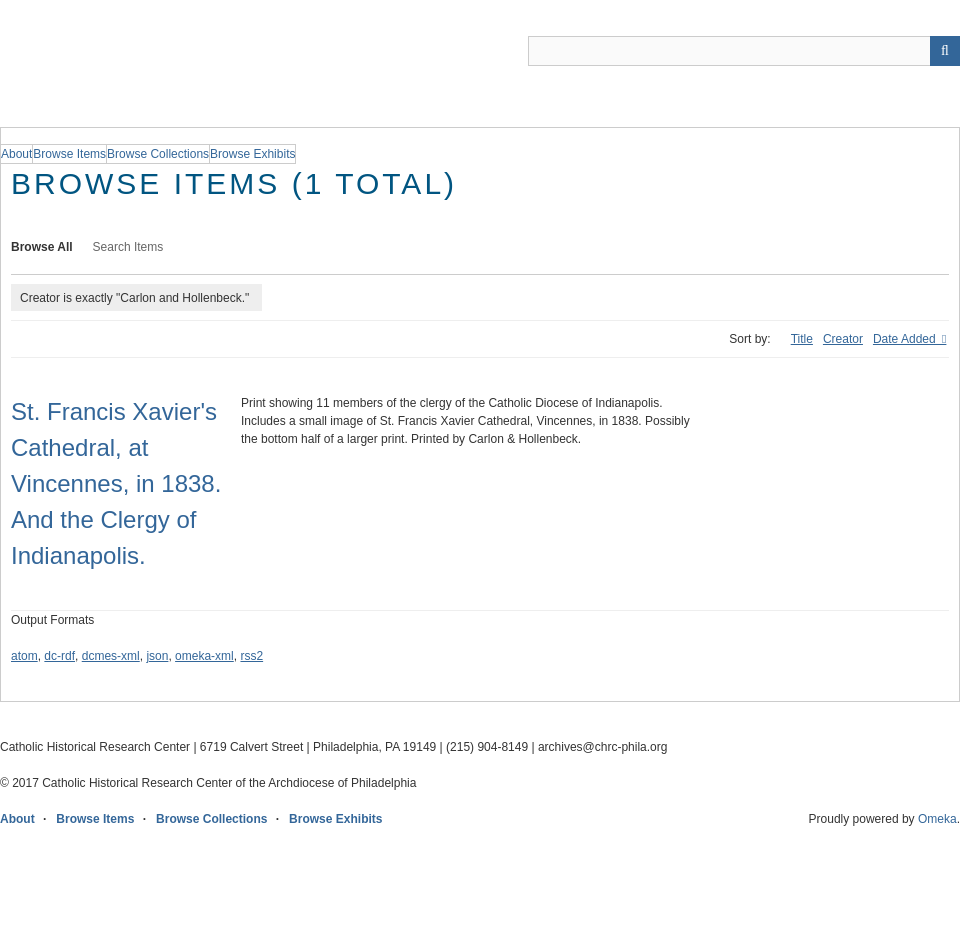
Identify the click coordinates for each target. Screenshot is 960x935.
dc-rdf (59, 656)
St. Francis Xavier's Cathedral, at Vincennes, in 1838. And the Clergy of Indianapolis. (116, 483)
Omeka (937, 819)
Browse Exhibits (335, 819)
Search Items (128, 247)
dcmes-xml (111, 656)
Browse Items (95, 819)
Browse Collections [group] (158, 154)
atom (24, 656)
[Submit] (945, 51)
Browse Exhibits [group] (252, 154)
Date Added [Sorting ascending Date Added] (906, 339)
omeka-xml (204, 656)
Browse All (42, 247)
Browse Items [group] (69, 154)
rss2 (251, 656)
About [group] (16, 154)
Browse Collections (211, 819)
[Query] (744, 51)
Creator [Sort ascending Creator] (843, 339)
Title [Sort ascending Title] (802, 339)
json (157, 656)
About (17, 819)
